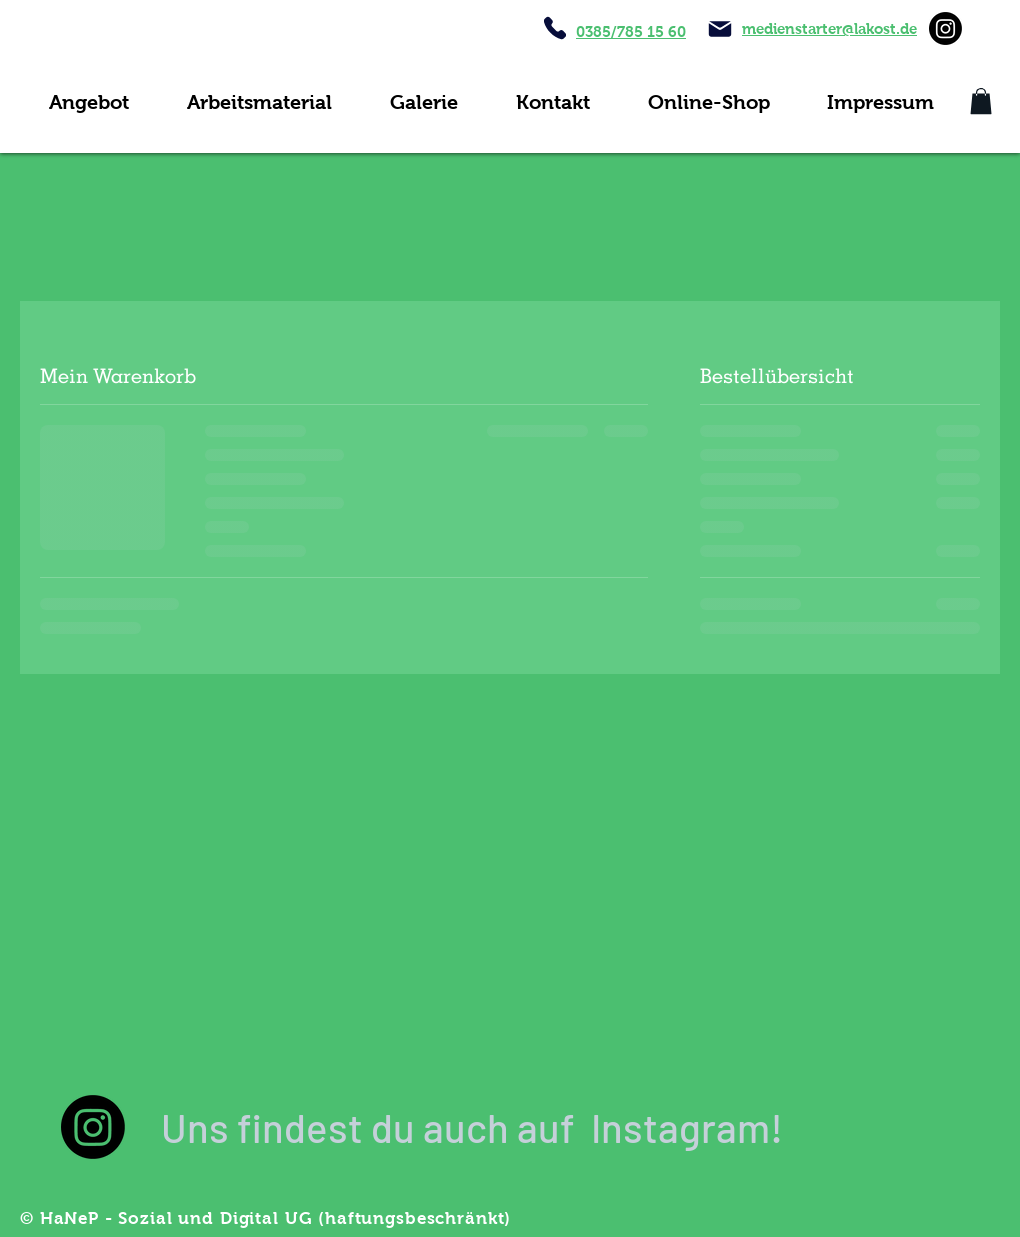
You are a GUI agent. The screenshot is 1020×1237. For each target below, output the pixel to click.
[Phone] (555, 28)
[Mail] (720, 29)
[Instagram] (945, 28)
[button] (981, 101)
